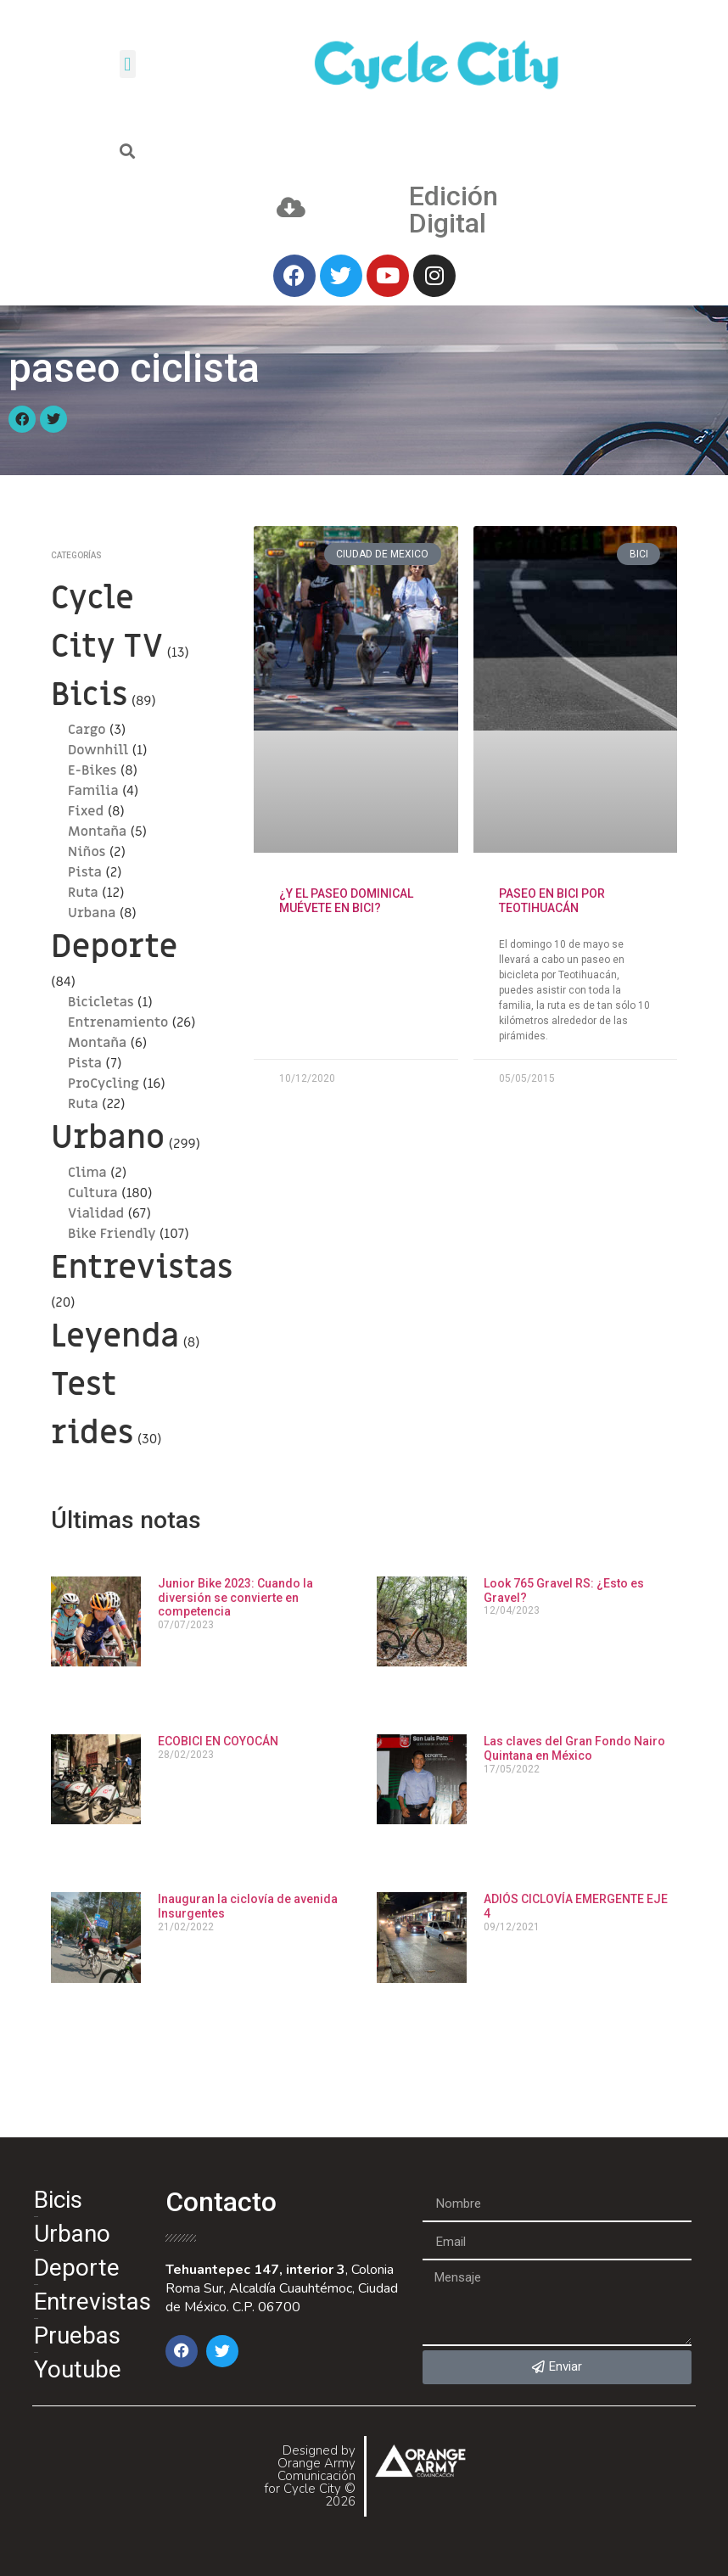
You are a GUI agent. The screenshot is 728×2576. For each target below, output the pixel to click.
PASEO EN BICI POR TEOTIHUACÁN (552, 901)
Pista (85, 872)
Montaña (97, 831)
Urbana (91, 913)
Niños (86, 852)
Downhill (98, 750)
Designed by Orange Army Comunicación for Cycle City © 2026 (310, 2476)
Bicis (89, 695)
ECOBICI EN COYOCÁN (218, 1741)
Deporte (114, 947)
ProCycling (103, 1083)
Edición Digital (453, 209)
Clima (87, 1172)
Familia (93, 790)
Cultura (93, 1193)
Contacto (221, 2202)
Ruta (83, 892)
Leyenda (115, 1336)
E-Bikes (92, 770)
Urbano (108, 1138)
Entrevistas (141, 1267)
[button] (128, 64)
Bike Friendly (111, 1233)
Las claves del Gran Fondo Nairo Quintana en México (574, 1748)
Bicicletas (101, 1002)
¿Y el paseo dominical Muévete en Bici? (346, 901)
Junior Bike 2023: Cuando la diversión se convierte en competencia (235, 1597)
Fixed (86, 811)
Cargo (87, 729)
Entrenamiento (118, 1022)
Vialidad (96, 1213)
